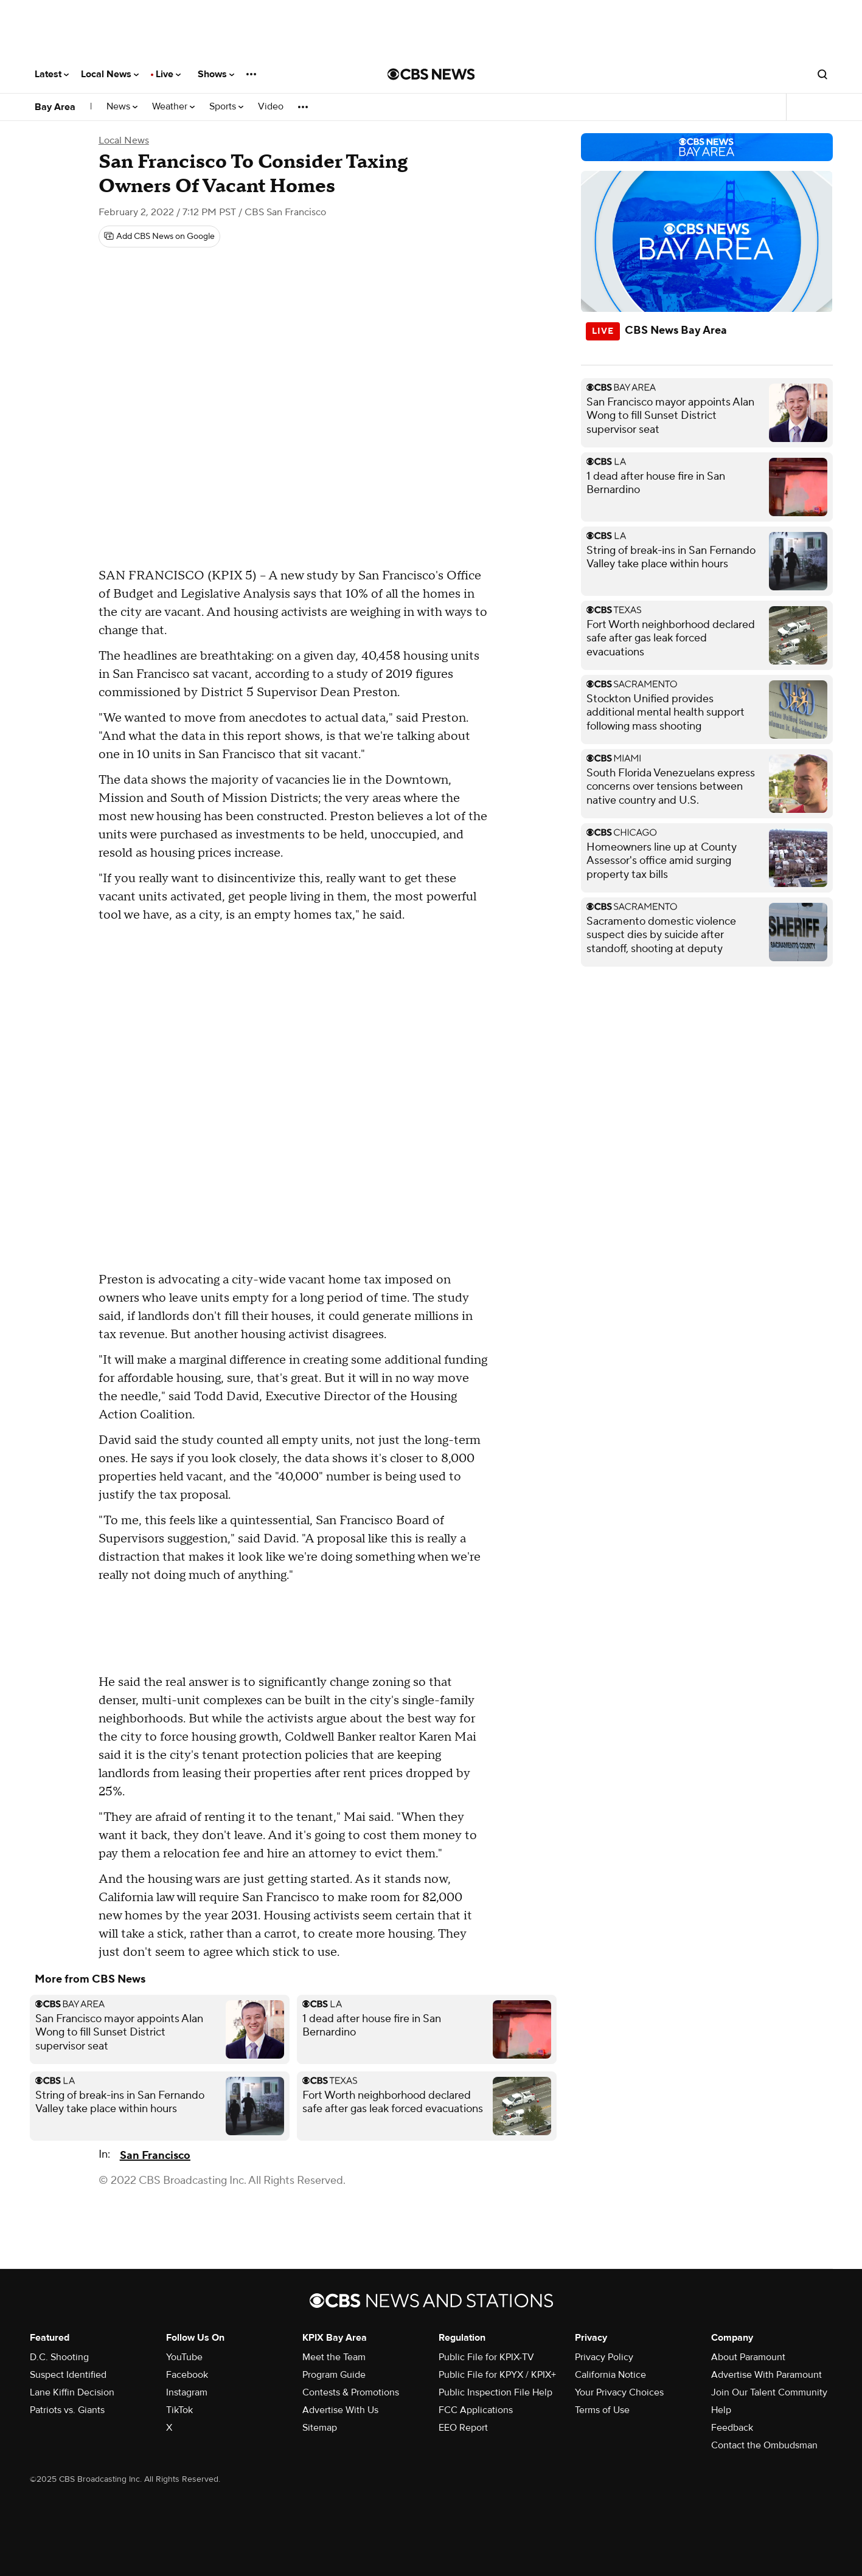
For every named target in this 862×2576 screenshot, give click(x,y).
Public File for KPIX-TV (486, 2357)
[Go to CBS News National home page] (431, 74)
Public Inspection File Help (495, 2392)
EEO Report (463, 2428)
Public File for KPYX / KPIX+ (497, 2375)
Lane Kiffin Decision (72, 2392)
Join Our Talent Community (769, 2392)
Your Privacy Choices (619, 2392)
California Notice (610, 2375)
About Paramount (748, 2357)
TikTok (179, 2410)
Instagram (186, 2392)
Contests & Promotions (350, 2392)
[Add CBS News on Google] (159, 236)
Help (721, 2410)
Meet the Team (334, 2357)
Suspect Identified (68, 2375)
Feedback (732, 2428)
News (121, 106)
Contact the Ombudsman (764, 2445)
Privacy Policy (604, 2357)
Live (168, 74)
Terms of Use (602, 2410)
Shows (216, 74)
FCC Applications (476, 2410)
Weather (173, 106)
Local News (110, 74)
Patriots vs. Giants (67, 2410)
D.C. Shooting (59, 2357)
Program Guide (334, 2375)
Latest (52, 74)
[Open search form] (822, 74)
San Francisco (155, 2156)
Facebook (187, 2375)
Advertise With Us (340, 2410)
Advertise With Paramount (766, 2375)
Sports (226, 106)
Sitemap (319, 2428)
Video (270, 106)
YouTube (184, 2357)
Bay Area (55, 107)
